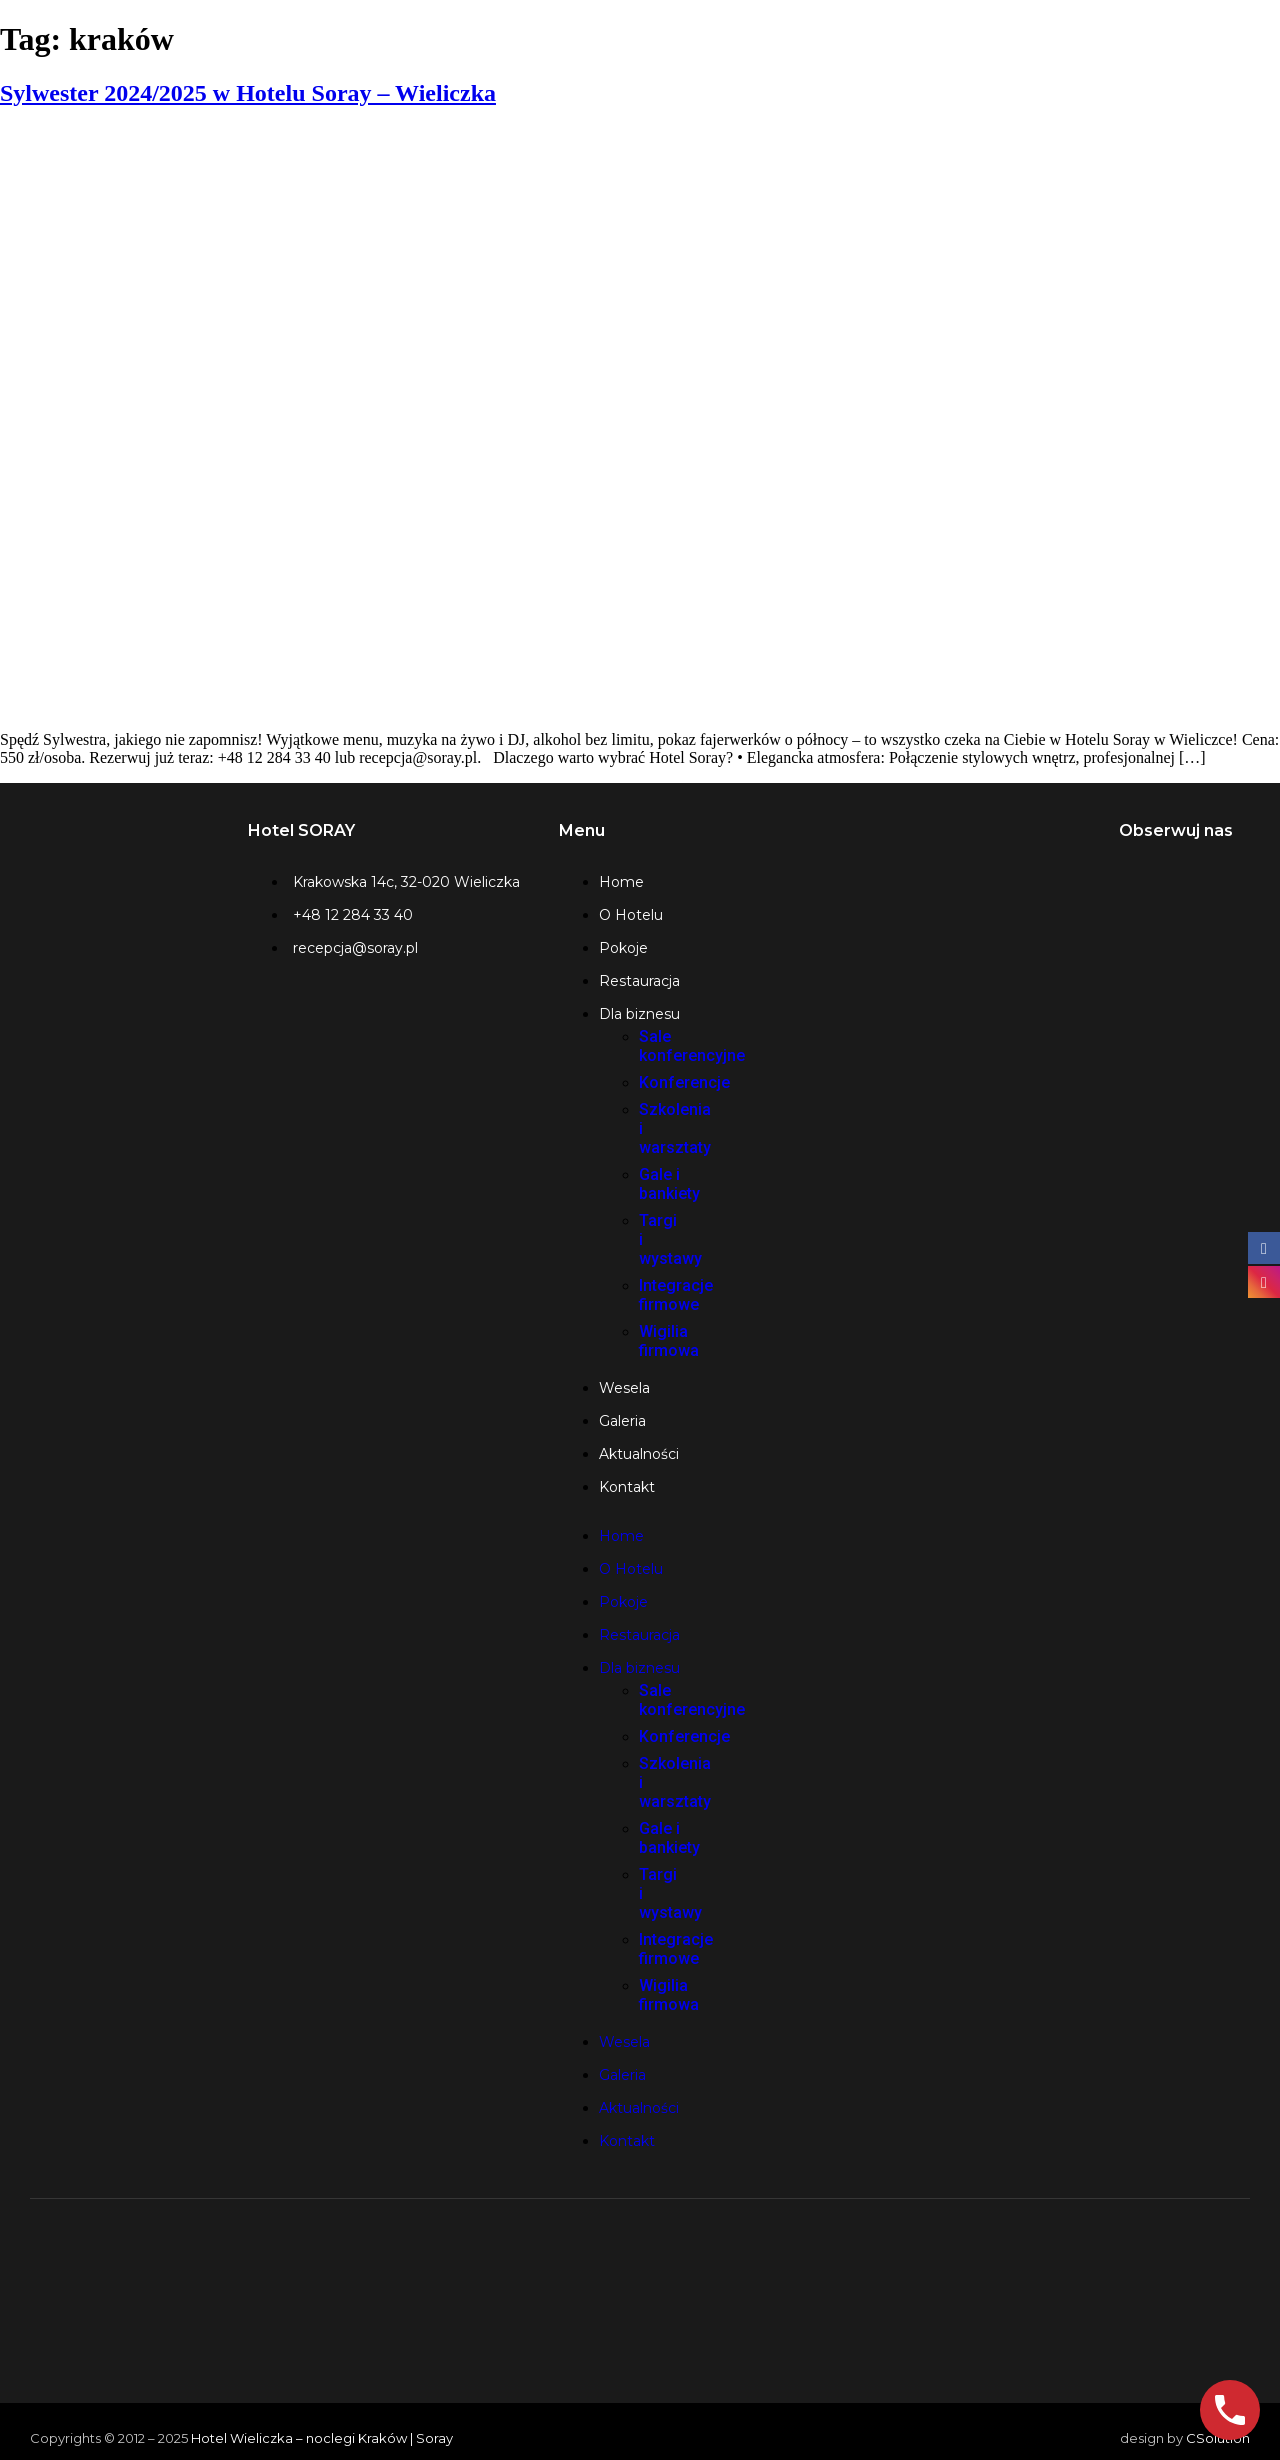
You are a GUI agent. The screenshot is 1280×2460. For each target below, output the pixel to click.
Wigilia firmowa (669, 1341)
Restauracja (639, 981)
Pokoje (623, 948)
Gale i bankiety (669, 1184)
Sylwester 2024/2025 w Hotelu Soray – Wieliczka (248, 93)
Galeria (622, 1421)
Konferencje (684, 1082)
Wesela (624, 1388)
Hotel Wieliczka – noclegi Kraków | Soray (322, 2438)
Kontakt (627, 1487)
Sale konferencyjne (692, 1046)
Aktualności (639, 1454)
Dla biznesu (639, 1014)
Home (621, 882)
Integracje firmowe (676, 1295)
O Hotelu (631, 915)
